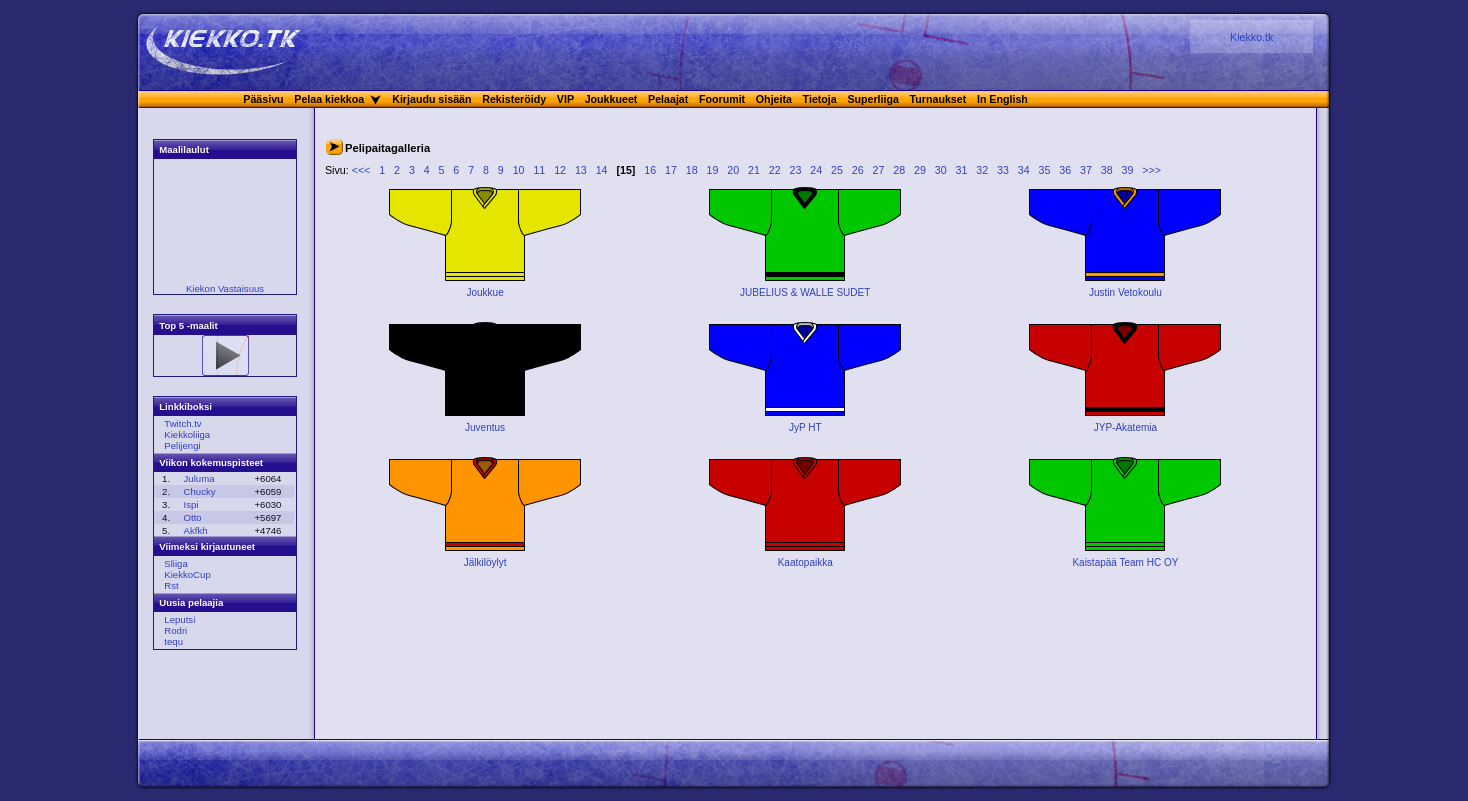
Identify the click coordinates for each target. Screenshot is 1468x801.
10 (519, 170)
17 (671, 170)
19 (713, 170)
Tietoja (820, 99)
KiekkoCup (187, 574)
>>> (1151, 170)
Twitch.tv (182, 423)
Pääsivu (263, 99)
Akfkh (196, 530)
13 (581, 170)
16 (650, 170)
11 (539, 170)
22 (775, 170)
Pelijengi (182, 445)
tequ (173, 641)
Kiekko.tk (1251, 37)
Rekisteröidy (514, 99)
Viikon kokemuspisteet (211, 462)
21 (754, 170)
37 (1086, 170)
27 (879, 170)
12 (560, 170)
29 (920, 170)
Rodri (175, 630)
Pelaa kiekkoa (329, 99)
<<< (361, 170)
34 (1024, 170)
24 (816, 170)
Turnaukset (938, 99)
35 (1045, 170)
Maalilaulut (184, 149)
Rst (171, 585)
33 (1003, 170)
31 (962, 170)
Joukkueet (611, 99)
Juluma (199, 478)
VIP (565, 99)
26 (858, 170)
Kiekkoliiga (187, 434)
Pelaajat (668, 99)
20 (733, 170)
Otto (193, 517)
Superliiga (873, 99)
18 (692, 170)
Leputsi (179, 619)
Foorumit (722, 99)
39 (1128, 170)
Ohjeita (774, 99)
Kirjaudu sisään (431, 99)
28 (899, 170)
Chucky (200, 491)
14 (602, 170)
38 (1107, 170)
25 (837, 170)
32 (982, 170)
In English (1002, 99)
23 (796, 170)
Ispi (191, 504)
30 (941, 170)
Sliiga (175, 563)
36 (1065, 170)
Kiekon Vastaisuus (225, 288)
